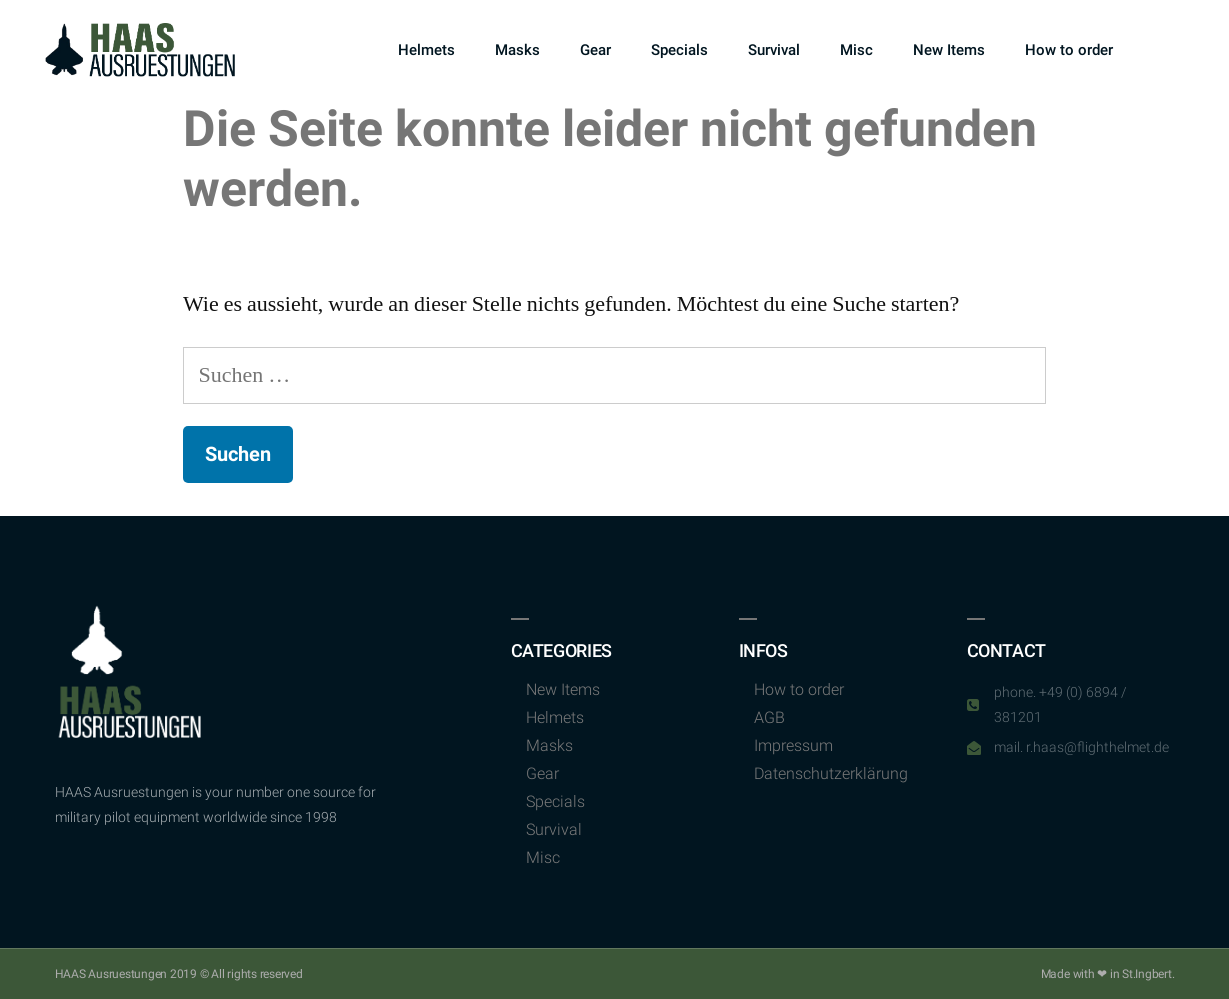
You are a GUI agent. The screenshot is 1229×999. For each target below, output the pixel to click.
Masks (517, 50)
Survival (774, 50)
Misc (856, 50)
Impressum (793, 745)
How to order (1069, 50)
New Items (949, 50)
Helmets (426, 50)
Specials (679, 50)
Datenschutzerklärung (831, 773)
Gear (595, 50)
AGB (769, 717)
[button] (1164, 51)
